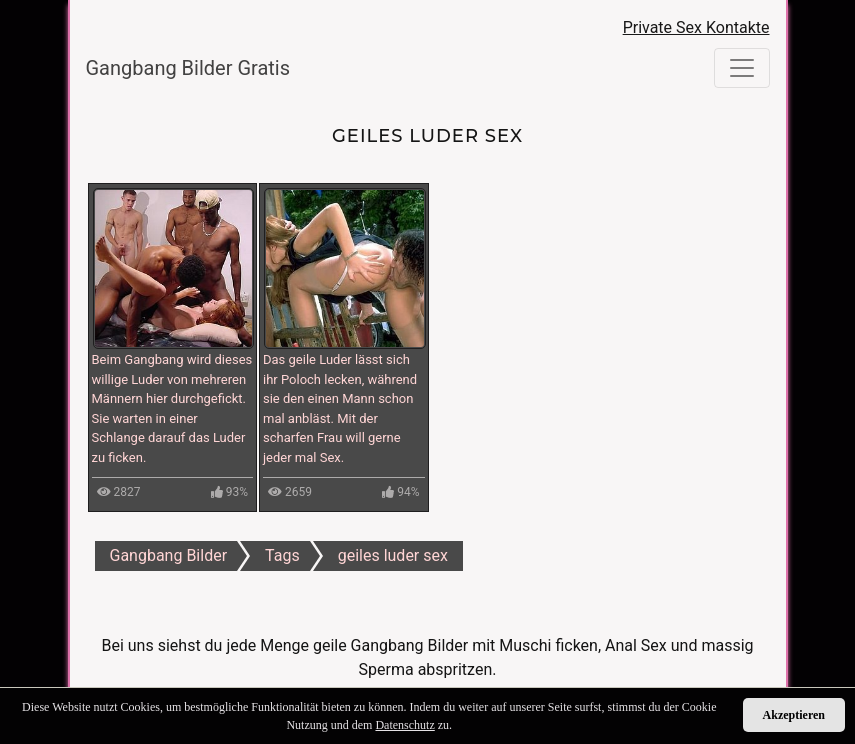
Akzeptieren (794, 715)
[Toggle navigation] (742, 68)
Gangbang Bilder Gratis (188, 68)
